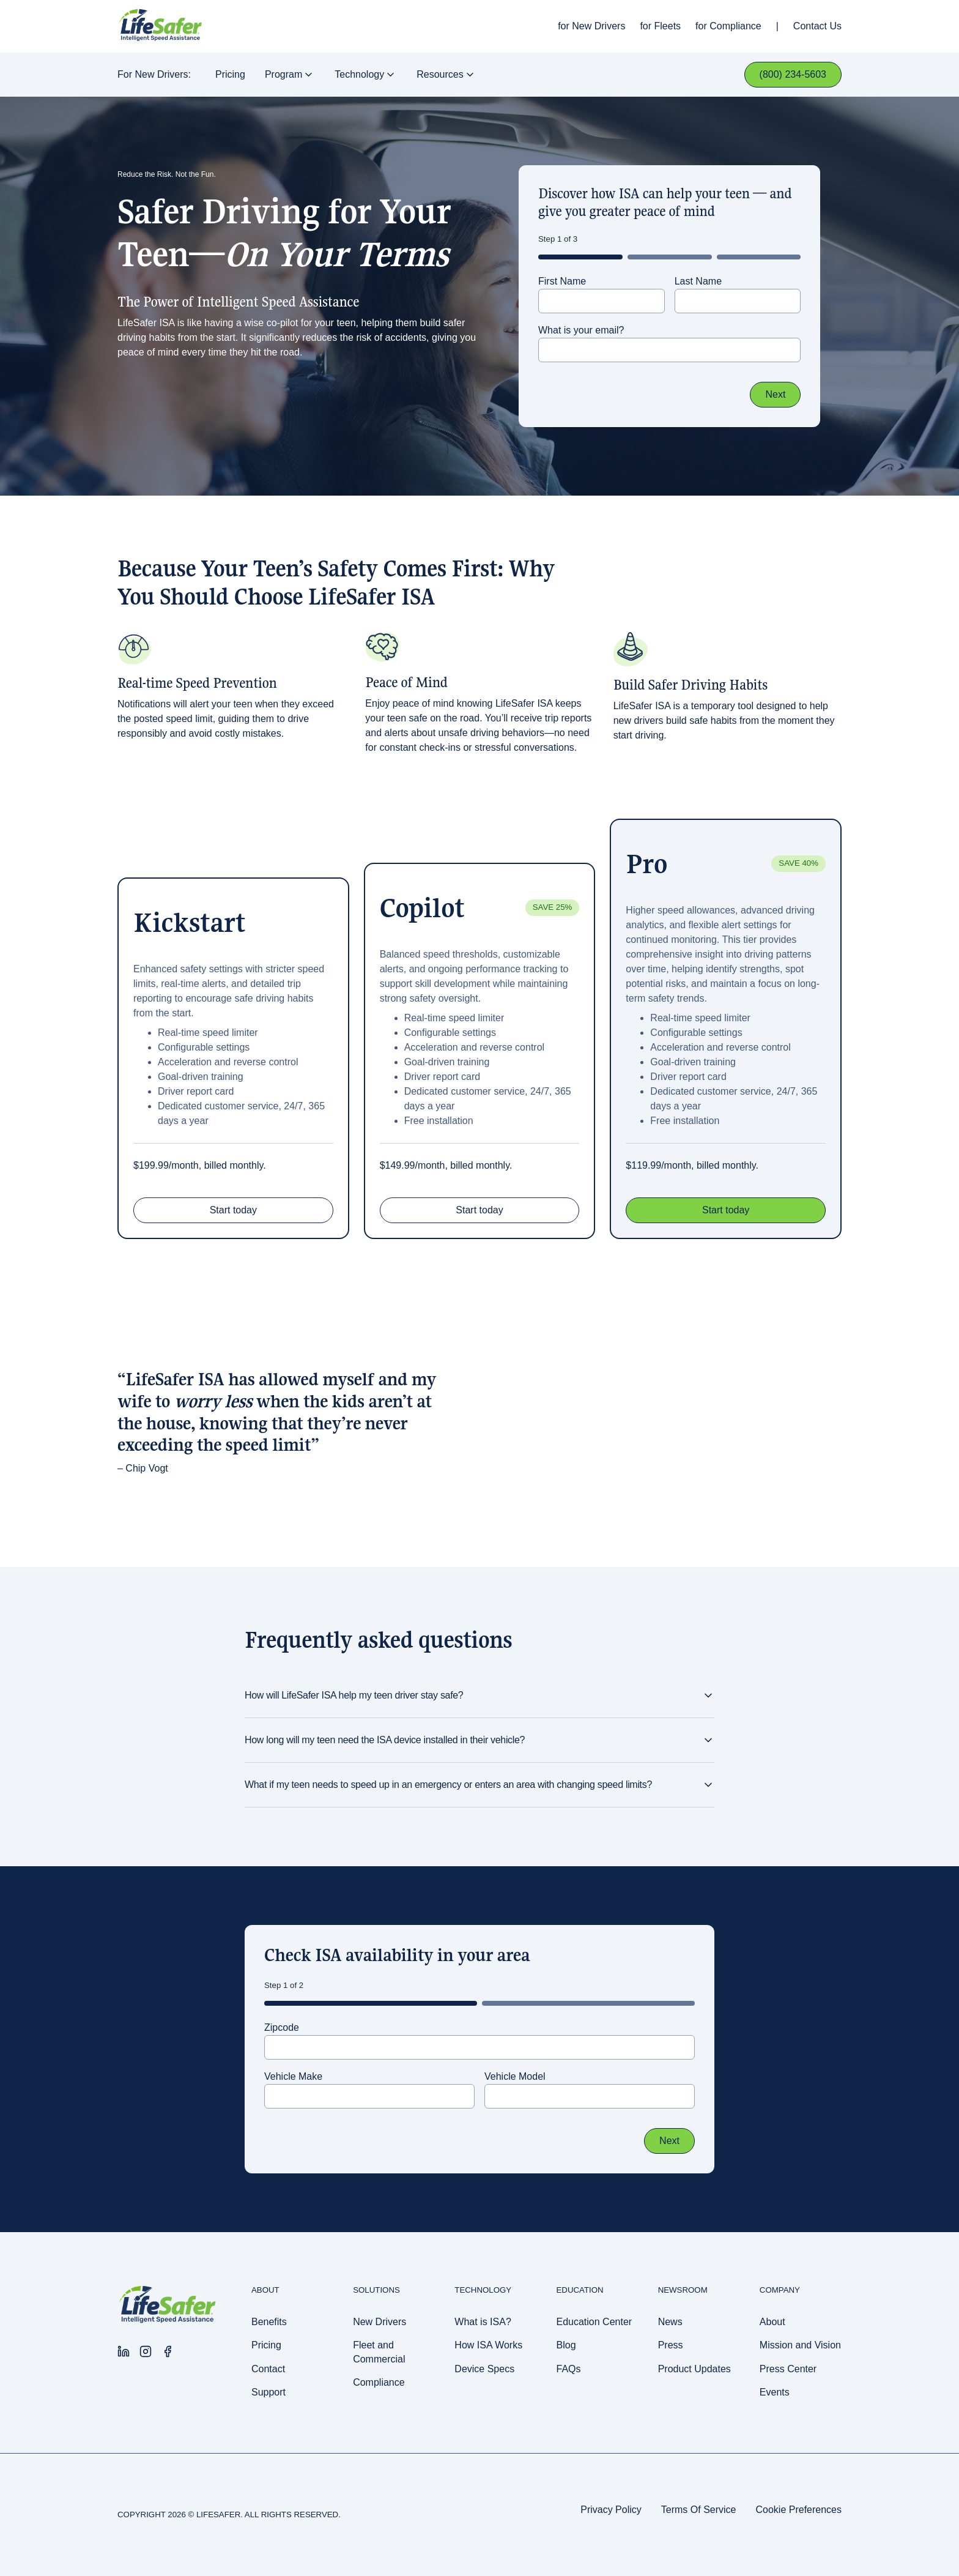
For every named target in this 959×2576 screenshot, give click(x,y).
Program (290, 74)
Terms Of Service (698, 2509)
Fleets (667, 26)
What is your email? (581, 330)
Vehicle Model (515, 2076)
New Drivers (598, 26)
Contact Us (817, 26)
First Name (562, 281)
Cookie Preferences (798, 2509)
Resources (446, 74)
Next (775, 394)
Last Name (698, 281)
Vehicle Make (293, 2076)
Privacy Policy (611, 2509)
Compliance (735, 26)
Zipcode (281, 2027)
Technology (366, 74)
